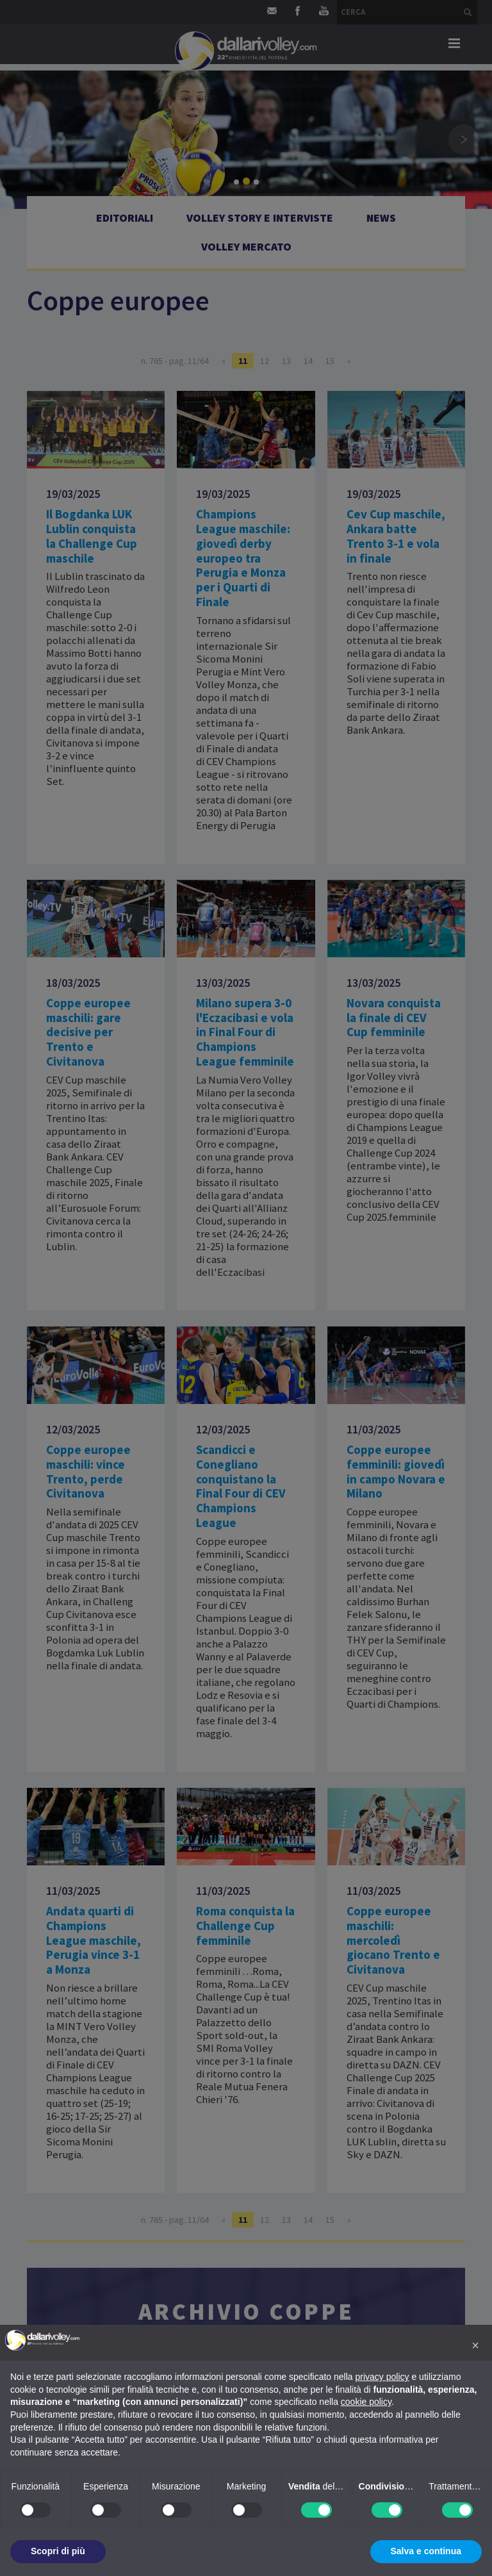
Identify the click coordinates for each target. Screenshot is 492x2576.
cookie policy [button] (366, 2402)
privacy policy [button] (382, 2377)
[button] (475, 2345)
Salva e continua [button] (426, 2551)
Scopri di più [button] (58, 2551)
